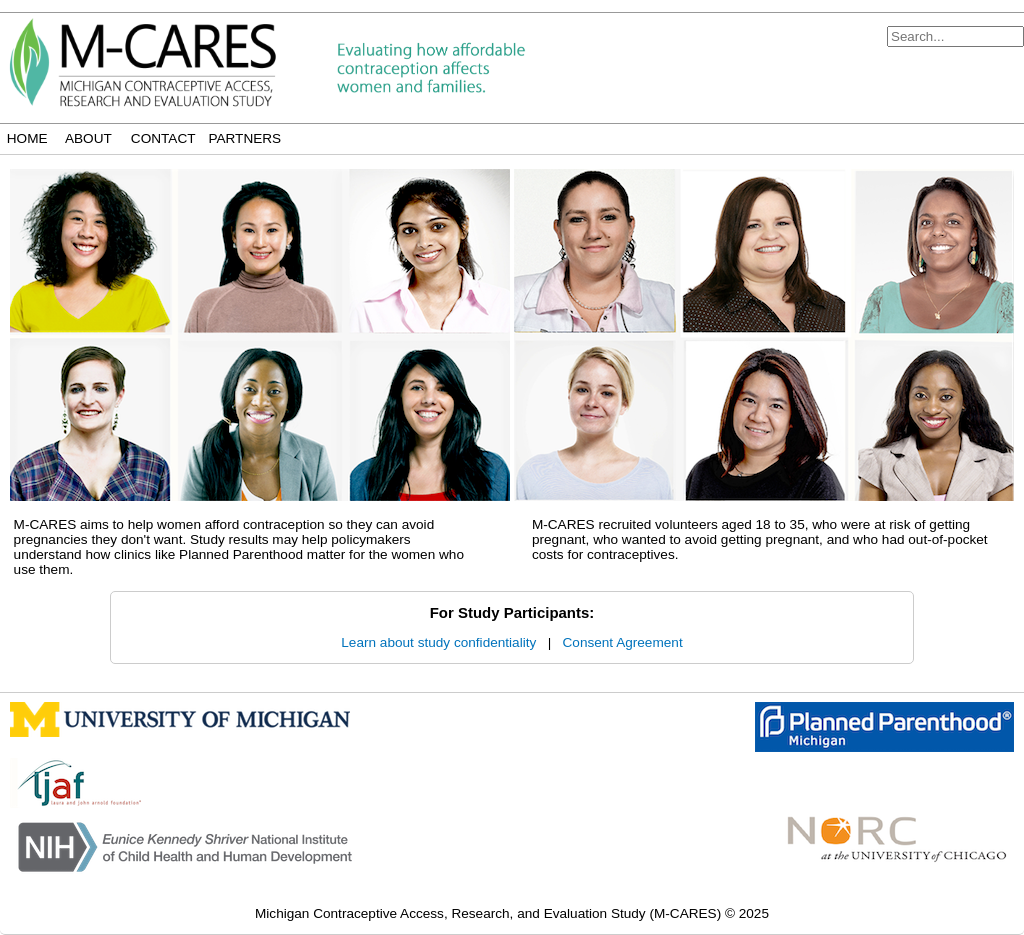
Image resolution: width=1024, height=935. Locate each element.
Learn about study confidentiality (438, 642)
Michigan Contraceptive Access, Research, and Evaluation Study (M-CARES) (490, 913)
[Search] (955, 36)
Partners (244, 138)
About (88, 138)
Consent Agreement (623, 642)
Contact (163, 138)
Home (27, 138)
